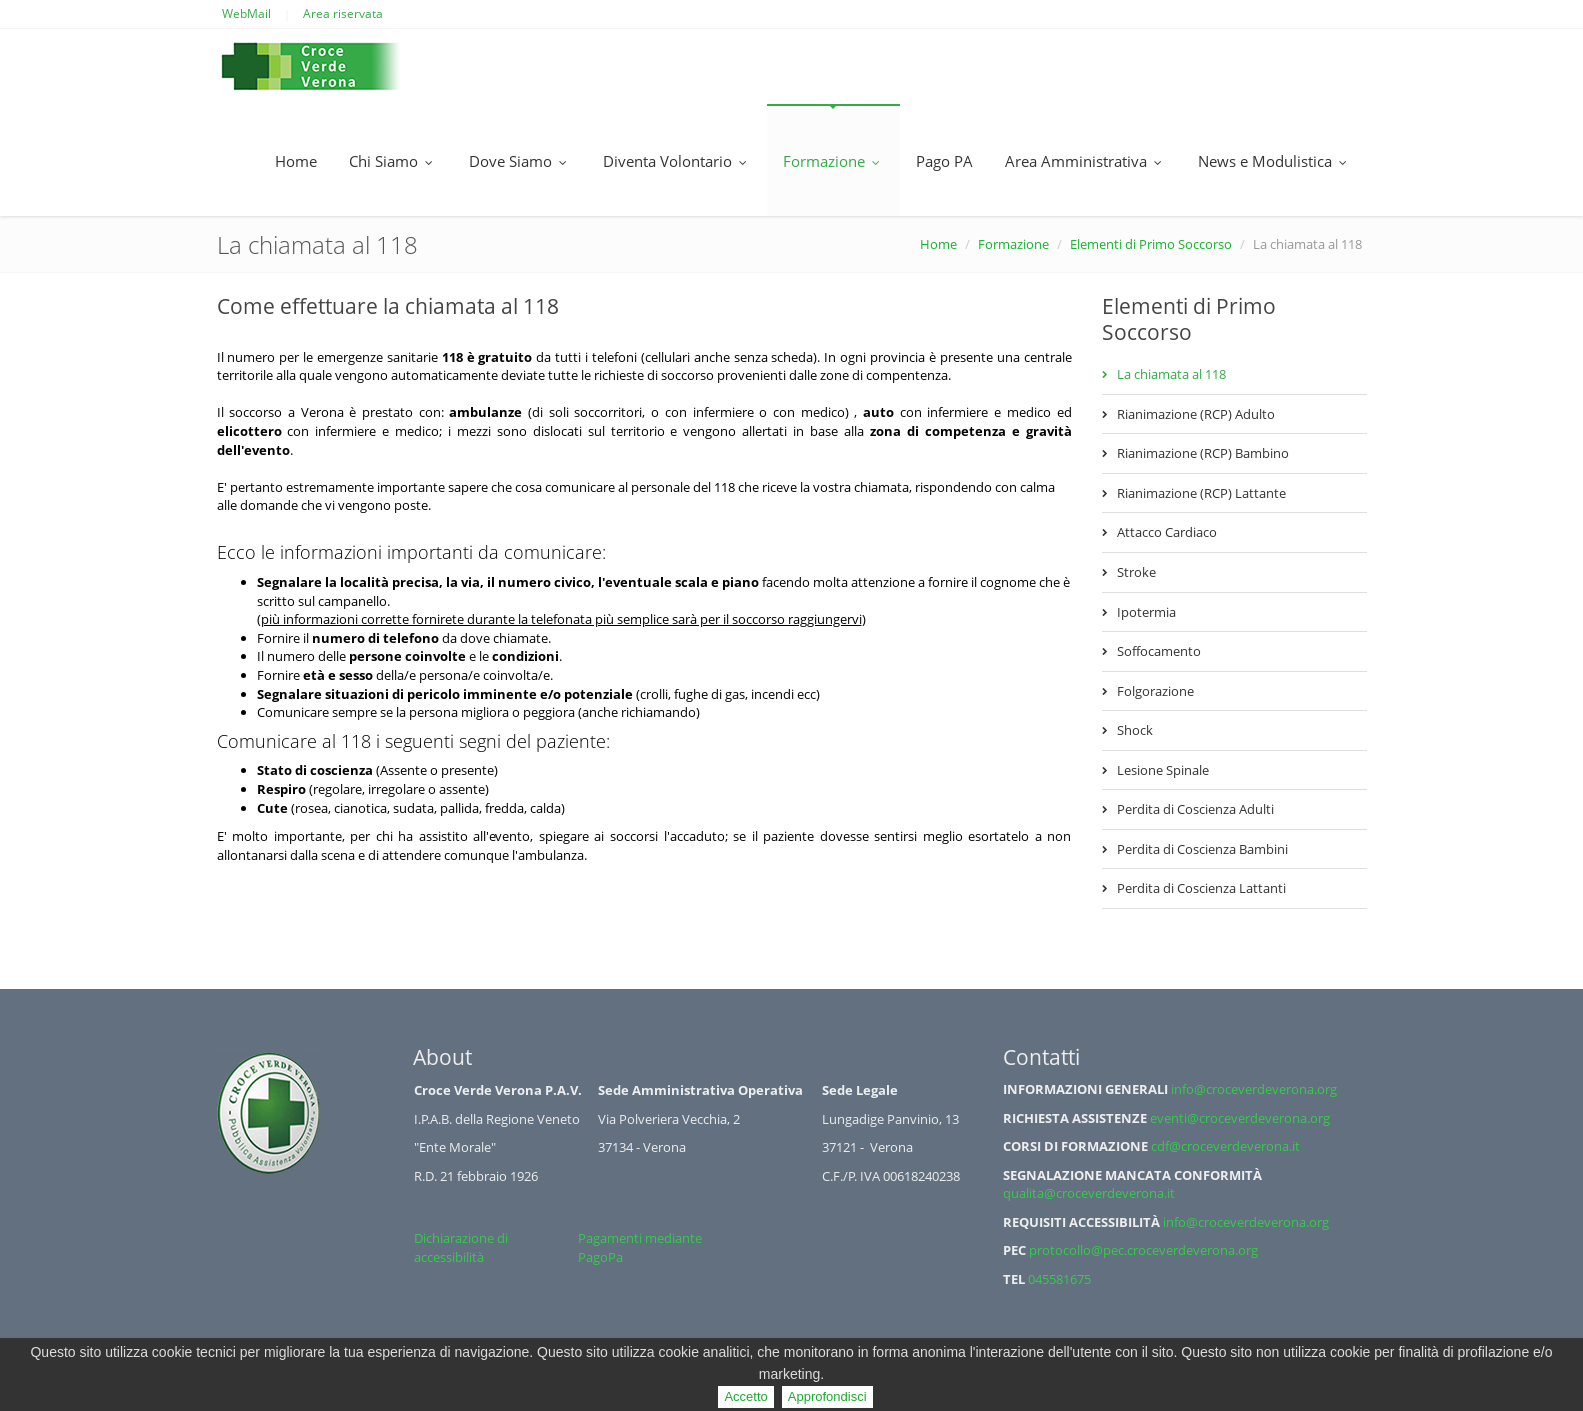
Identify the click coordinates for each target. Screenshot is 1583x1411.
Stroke (1136, 572)
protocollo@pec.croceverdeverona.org (1143, 1250)
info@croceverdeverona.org (1254, 1089)
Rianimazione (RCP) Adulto (1196, 414)
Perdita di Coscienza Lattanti (1201, 888)
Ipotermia (1146, 612)
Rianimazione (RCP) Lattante (1201, 493)
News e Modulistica (1274, 161)
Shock (1135, 730)
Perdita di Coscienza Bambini (1202, 849)
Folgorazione (1155, 691)
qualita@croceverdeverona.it (1089, 1193)
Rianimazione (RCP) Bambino (1203, 453)
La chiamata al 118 (1171, 374)
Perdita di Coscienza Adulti (1195, 809)
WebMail (246, 13)
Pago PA (944, 161)
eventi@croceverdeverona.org (1240, 1118)
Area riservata (343, 13)
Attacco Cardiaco (1167, 532)
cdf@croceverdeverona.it (1225, 1146)
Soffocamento (1159, 651)
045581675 (1059, 1279)
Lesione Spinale (1163, 770)
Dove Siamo (520, 161)
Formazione (833, 161)
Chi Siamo (393, 161)
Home (296, 161)
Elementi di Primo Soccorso (1151, 244)
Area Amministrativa (1085, 161)
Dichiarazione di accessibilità (461, 1247)
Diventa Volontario (677, 161)
